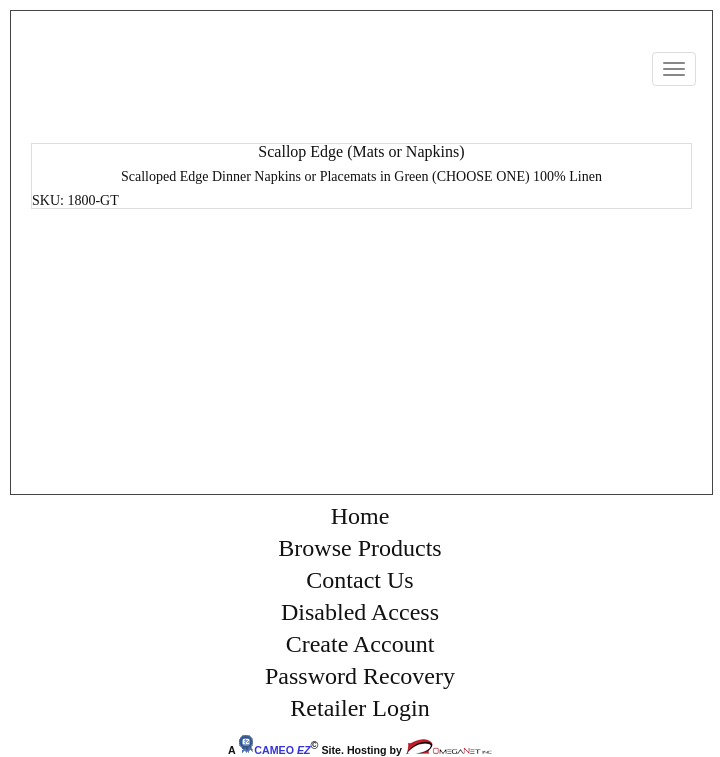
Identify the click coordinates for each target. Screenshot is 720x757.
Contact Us (359, 580)
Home (360, 516)
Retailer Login (359, 708)
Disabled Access (360, 612)
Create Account (360, 644)
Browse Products (359, 548)
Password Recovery (360, 676)
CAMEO (274, 750)
